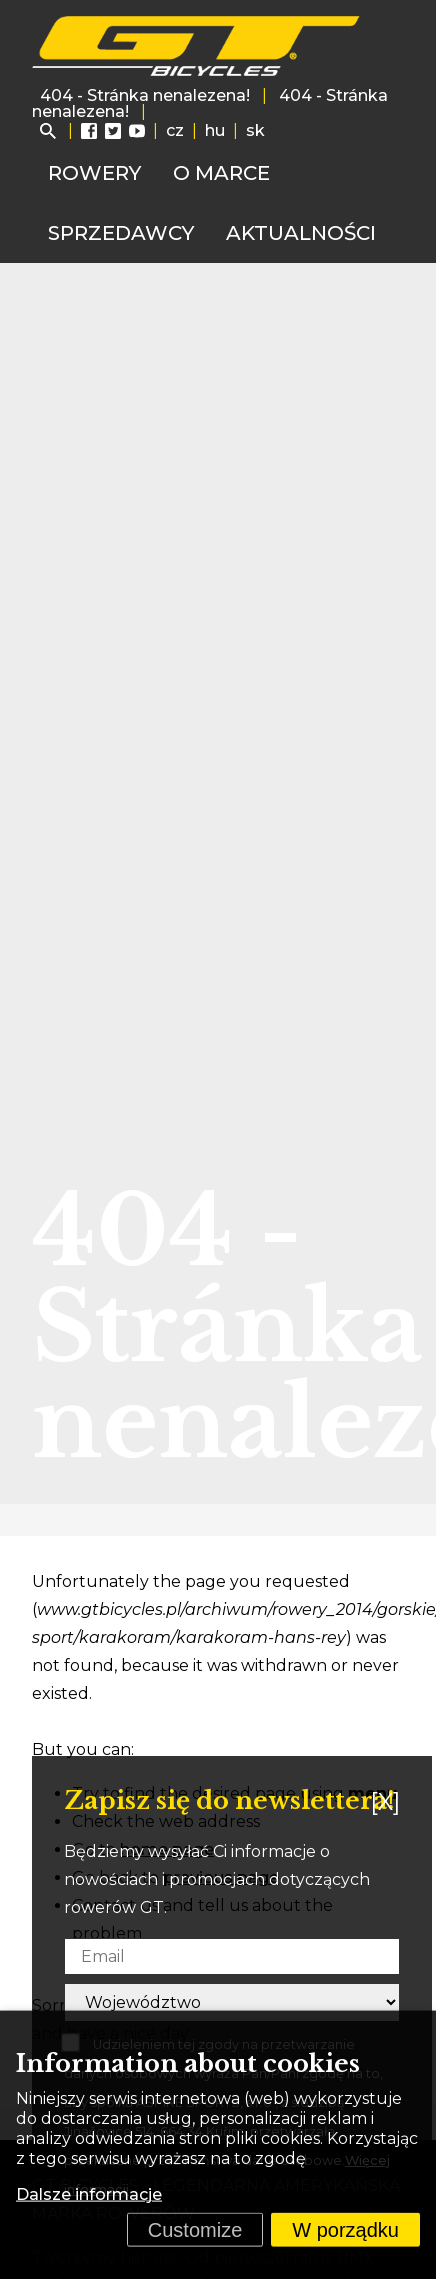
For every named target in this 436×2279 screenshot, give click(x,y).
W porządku (345, 2230)
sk (255, 130)
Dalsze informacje (89, 2194)
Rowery (94, 173)
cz (175, 130)
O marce (221, 173)
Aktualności (301, 233)
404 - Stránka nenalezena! (145, 95)
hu (215, 130)
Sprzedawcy (121, 233)
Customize (195, 2230)
